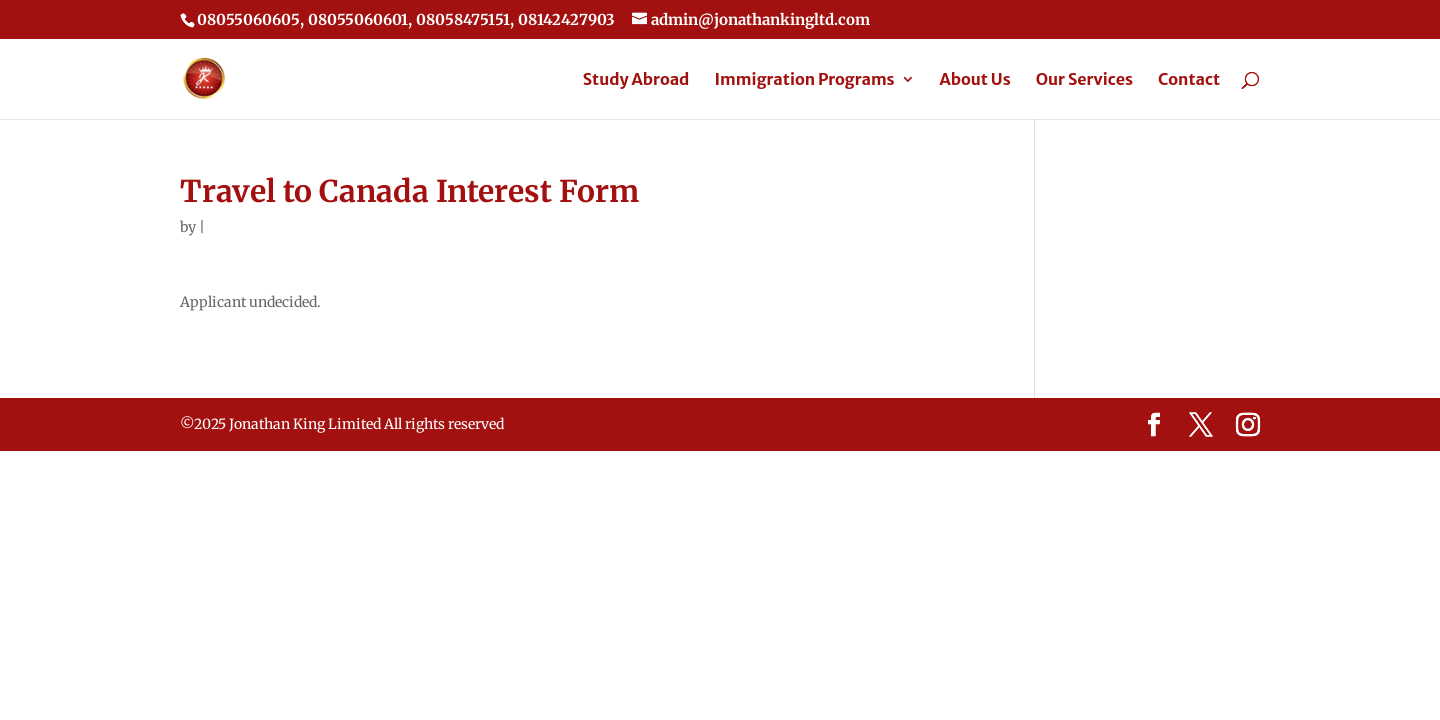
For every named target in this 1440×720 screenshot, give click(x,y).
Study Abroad (636, 80)
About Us (975, 80)
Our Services (1084, 80)
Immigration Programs (804, 80)
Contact (1189, 80)
